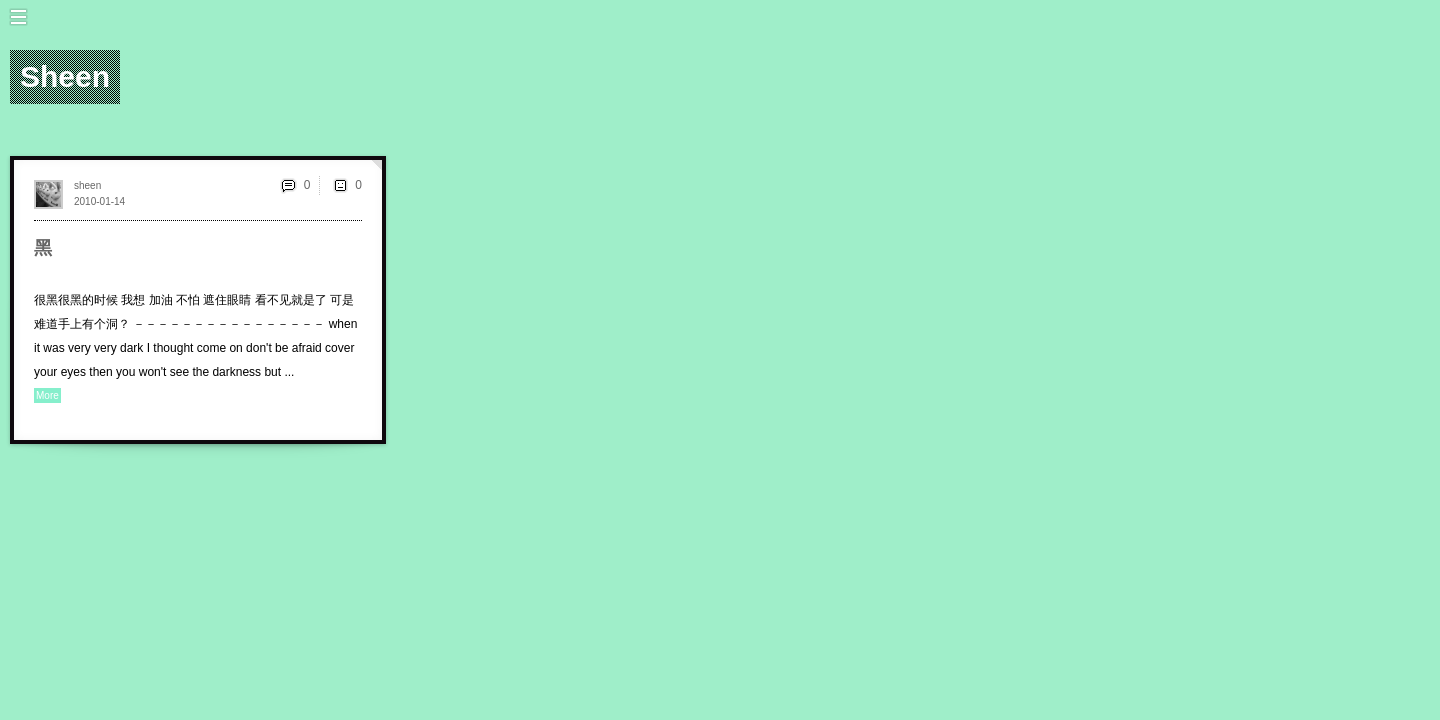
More (47, 395)
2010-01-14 (99, 201)
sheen (87, 185)
